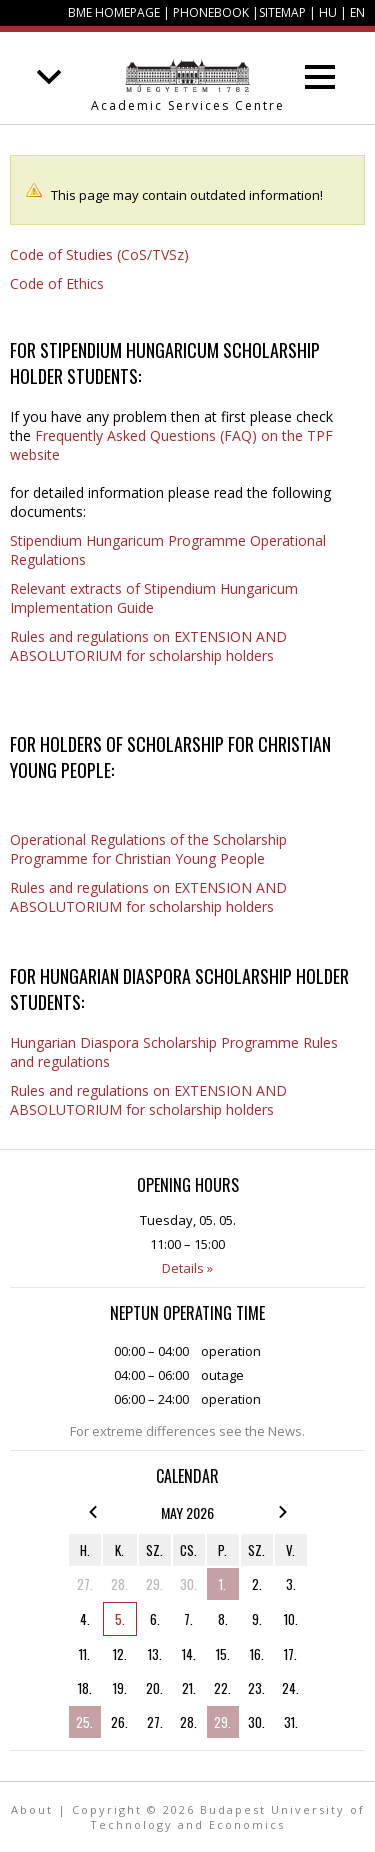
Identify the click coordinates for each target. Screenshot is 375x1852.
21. (189, 1688)
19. (120, 1688)
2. (257, 1584)
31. (291, 1722)
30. (188, 1584)
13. (155, 1654)
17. (290, 1654)
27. (85, 1584)
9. (257, 1619)
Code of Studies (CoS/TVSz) (99, 254)
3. (291, 1584)
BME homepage (114, 12)
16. (257, 1654)
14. (189, 1654)
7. (188, 1619)
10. (291, 1619)
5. (120, 1619)
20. (154, 1688)
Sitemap (282, 12)
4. (85, 1619)
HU (328, 12)
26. (119, 1722)
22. (222, 1688)
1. (222, 1584)
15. (223, 1654)
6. (155, 1619)
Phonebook (211, 12)
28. (119, 1584)
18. (85, 1688)
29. (154, 1584)
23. (256, 1688)
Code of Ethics (57, 283)
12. (120, 1654)
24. (290, 1688)
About (32, 1809)
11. (84, 1654)
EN (357, 12)
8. (223, 1619)
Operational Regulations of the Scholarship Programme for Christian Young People (148, 849)
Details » (187, 1268)
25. (84, 1722)
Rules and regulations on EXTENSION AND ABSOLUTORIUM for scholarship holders (148, 646)
